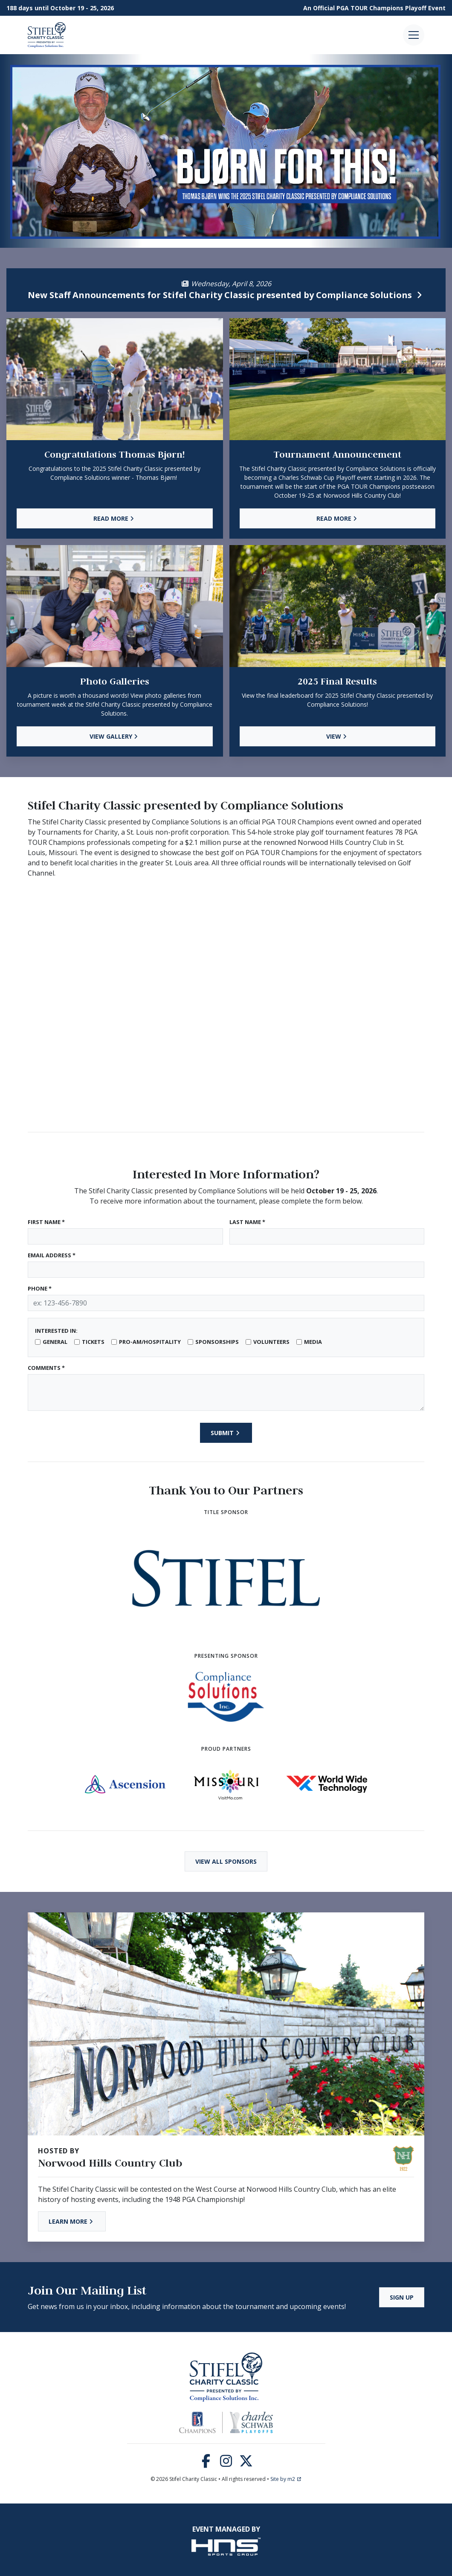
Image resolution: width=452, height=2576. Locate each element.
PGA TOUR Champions (369, 8)
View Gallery (115, 736)
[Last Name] (327, 1236)
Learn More (72, 2221)
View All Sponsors (226, 1861)
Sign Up (402, 2297)
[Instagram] (226, 2463)
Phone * (40, 1288)
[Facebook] (205, 2463)
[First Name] (125, 1236)
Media (313, 1342)
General (55, 1342)
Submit (226, 1433)
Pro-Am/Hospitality (150, 1342)
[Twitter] (246, 2463)
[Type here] (226, 1392)
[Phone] (226, 1303)
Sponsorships (217, 1342)
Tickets (93, 1342)
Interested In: (56, 1330)
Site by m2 (285, 2479)
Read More (114, 518)
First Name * (46, 1222)
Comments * (46, 1368)
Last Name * (247, 1222)
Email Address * (51, 1255)
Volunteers (271, 1342)
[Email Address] (226, 1270)
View (337, 736)
